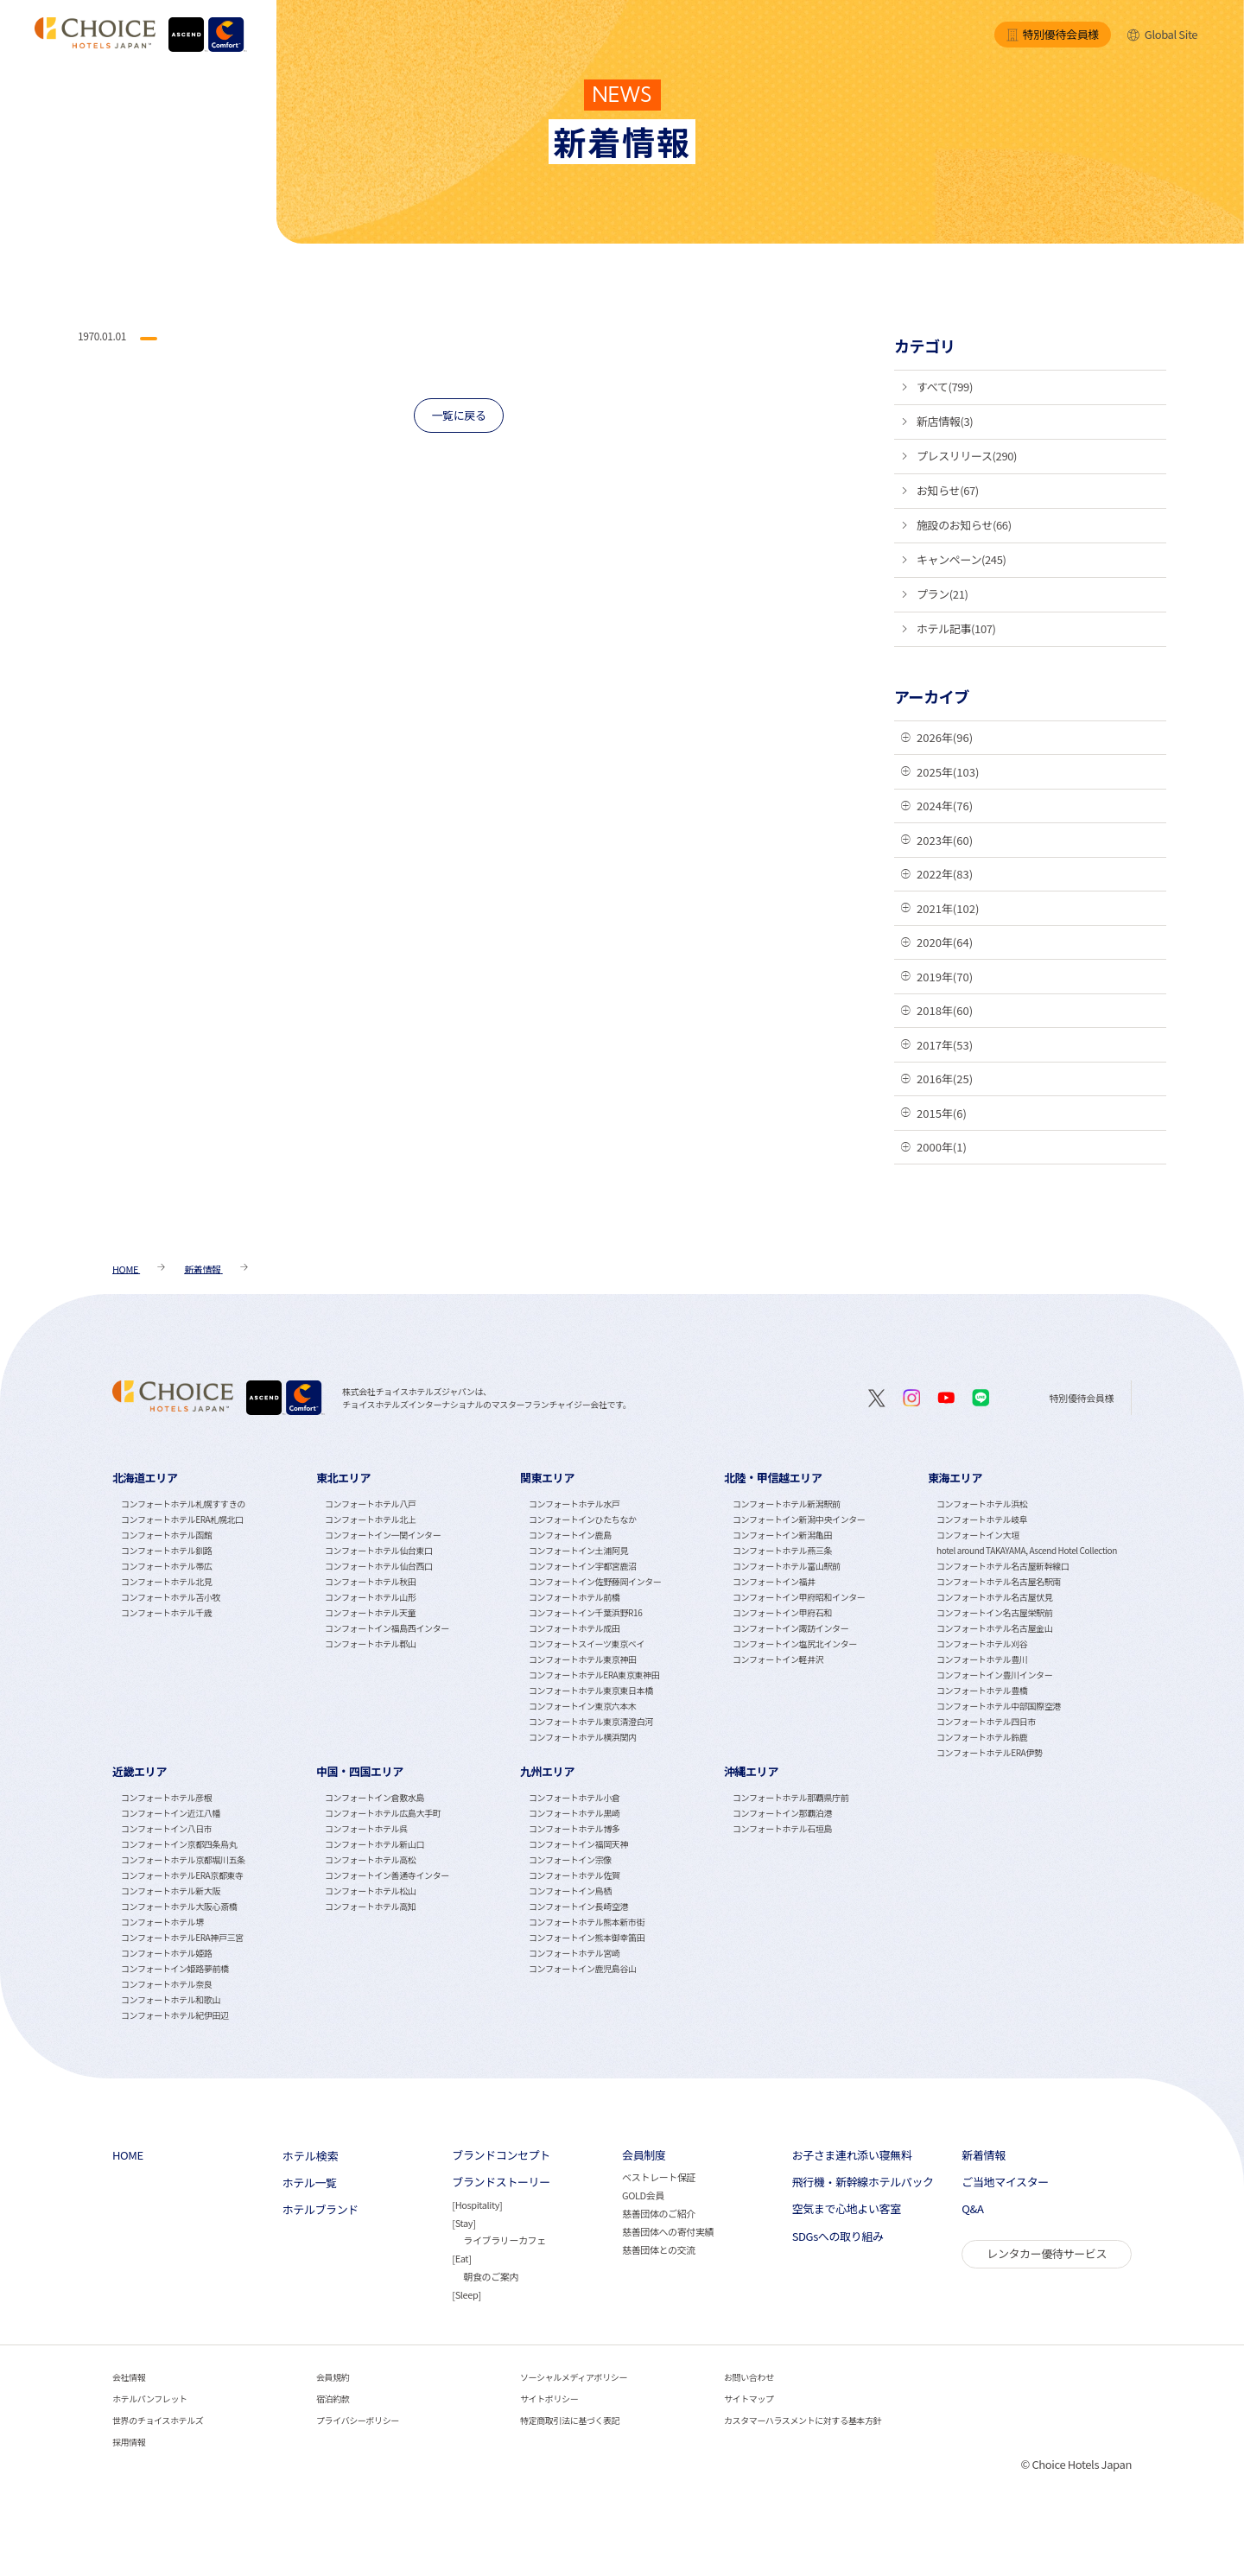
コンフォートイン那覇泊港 (782, 1812)
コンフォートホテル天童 (370, 1612)
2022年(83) (945, 874)
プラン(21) (942, 594)
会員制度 (643, 2155)
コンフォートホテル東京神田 (583, 1659)
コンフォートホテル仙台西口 (379, 1565)
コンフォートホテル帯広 (166, 1565)
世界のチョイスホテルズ (157, 2420)
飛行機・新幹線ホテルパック (863, 2182)
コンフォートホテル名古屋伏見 (994, 1596)
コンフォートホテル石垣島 (782, 1828)
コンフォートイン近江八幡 (170, 1812)
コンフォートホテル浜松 (981, 1503)
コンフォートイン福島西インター (387, 1627)
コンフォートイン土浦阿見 (578, 1550)
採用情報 (128, 2441)
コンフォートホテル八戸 (370, 1503)
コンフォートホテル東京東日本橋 (591, 1690)
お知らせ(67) (948, 490)
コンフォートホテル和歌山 (170, 1999)
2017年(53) (945, 1045)
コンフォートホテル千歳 (166, 1612)
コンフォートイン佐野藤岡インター (595, 1581)
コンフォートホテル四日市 (986, 1721)
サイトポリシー (549, 2398)
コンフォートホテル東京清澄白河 (591, 1721)
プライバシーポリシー (357, 2420)
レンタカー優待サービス (1047, 2253)
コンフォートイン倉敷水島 (374, 1797)
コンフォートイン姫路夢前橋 (175, 1968)
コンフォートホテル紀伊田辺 (175, 2014)
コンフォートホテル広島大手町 (383, 1812)
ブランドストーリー (501, 2182)
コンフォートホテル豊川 (981, 1659)
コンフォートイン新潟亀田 (782, 1534)
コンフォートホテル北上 (370, 1519)
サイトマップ (749, 2398)
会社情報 (128, 2376)
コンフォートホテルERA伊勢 (989, 1752)
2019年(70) (945, 976)
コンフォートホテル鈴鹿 (981, 1736)
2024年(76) (945, 805)
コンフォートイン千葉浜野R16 (585, 1612)
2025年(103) (948, 772)
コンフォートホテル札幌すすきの (183, 1503)
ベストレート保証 (658, 2177)
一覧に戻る (458, 415)
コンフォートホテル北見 (166, 1581)
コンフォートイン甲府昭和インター (799, 1596)
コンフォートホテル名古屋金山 (994, 1627)
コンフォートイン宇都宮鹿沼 (583, 1565)
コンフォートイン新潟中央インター (799, 1519)
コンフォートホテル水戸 (574, 1503)
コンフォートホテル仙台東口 (379, 1550)
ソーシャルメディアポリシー (573, 2376)
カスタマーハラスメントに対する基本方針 (802, 2420)
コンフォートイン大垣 (977, 1534)
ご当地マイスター (1005, 2182)
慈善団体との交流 (658, 2249)
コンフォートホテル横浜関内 (583, 1736)
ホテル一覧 (309, 2183)
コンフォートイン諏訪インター (790, 1627)
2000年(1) (942, 1147)
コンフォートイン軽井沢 (778, 1659)
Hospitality (477, 2204)
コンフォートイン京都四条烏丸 (179, 1843)
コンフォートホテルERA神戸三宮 (182, 1937)
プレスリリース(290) (967, 455)
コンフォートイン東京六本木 (583, 1705)
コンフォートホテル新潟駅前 (787, 1503)
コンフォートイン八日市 (166, 1828)
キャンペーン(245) (961, 559)
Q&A (972, 2209)
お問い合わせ (749, 2376)
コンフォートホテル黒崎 (574, 1812)
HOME (127, 2155)
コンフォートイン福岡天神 (578, 1843)
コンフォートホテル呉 (366, 1828)
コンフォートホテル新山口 (374, 1843)
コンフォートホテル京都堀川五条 (183, 1859)
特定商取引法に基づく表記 (569, 2420)
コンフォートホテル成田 (574, 1627)
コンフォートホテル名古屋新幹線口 (1002, 1565)
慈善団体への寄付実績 (668, 2231)
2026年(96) (945, 737)
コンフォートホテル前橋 (574, 1596)
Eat (461, 2258)
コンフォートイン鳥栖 (570, 1890)
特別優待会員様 (1052, 34)
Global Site (1162, 34)
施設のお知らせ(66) (964, 525)
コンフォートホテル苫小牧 (170, 1596)
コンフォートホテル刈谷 (981, 1643)
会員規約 (332, 2376)
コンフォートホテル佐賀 (574, 1875)
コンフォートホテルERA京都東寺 (182, 1875)
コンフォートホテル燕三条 (782, 1550)
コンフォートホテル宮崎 (574, 1952)
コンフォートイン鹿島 (570, 1534)
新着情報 (983, 2155)
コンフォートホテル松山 (370, 1890)
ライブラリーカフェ (504, 2240)
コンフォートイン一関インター (383, 1534)
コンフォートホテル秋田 (370, 1581)
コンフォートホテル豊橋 (981, 1690)
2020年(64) (945, 942)
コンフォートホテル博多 (574, 1828)
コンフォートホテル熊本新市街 (586, 1921)
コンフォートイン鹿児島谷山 (583, 1968)
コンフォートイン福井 (774, 1581)
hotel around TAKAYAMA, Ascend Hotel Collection (1026, 1550)
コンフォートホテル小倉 (574, 1797)
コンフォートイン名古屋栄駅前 (994, 1612)
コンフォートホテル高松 (370, 1859)
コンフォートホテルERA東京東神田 (594, 1674)
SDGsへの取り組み (838, 2236)
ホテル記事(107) (956, 628)
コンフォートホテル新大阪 (170, 1890)
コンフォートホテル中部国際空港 (998, 1705)
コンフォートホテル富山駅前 (787, 1565)
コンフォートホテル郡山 (370, 1643)
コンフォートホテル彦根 (166, 1797)
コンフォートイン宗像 (570, 1859)
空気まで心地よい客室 (846, 2209)
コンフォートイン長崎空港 (578, 1906)
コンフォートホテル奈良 (166, 1983)
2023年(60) (945, 840)
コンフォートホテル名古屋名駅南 (998, 1581)
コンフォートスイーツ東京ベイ (586, 1643)
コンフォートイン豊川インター (994, 1674)
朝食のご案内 (490, 2276)
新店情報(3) (945, 421)
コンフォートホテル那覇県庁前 (790, 1797)
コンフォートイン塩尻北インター (795, 1643)
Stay (464, 2223)
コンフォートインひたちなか (583, 1519)
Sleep (467, 2294)
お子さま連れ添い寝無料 (852, 2155)
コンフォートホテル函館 (166, 1534)
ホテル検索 (310, 2156)
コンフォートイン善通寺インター (387, 1875)
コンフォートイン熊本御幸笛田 (586, 1937)
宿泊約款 (332, 2398)
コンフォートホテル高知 (370, 1906)
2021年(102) (948, 908)
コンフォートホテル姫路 (166, 1952)
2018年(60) (945, 1010)
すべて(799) (945, 386)
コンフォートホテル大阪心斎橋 (179, 1906)
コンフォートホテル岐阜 (981, 1519)
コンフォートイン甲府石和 (782, 1612)
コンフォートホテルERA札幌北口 (182, 1519)
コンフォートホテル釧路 (166, 1550)
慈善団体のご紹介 (658, 2213)
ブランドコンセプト (501, 2155)
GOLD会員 (643, 2195)
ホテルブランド (320, 2210)
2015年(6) (942, 1113)
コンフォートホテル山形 (370, 1596)
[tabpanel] (214, 1614)
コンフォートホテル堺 (162, 1921)
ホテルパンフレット (149, 2398)
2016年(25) (945, 1078)
